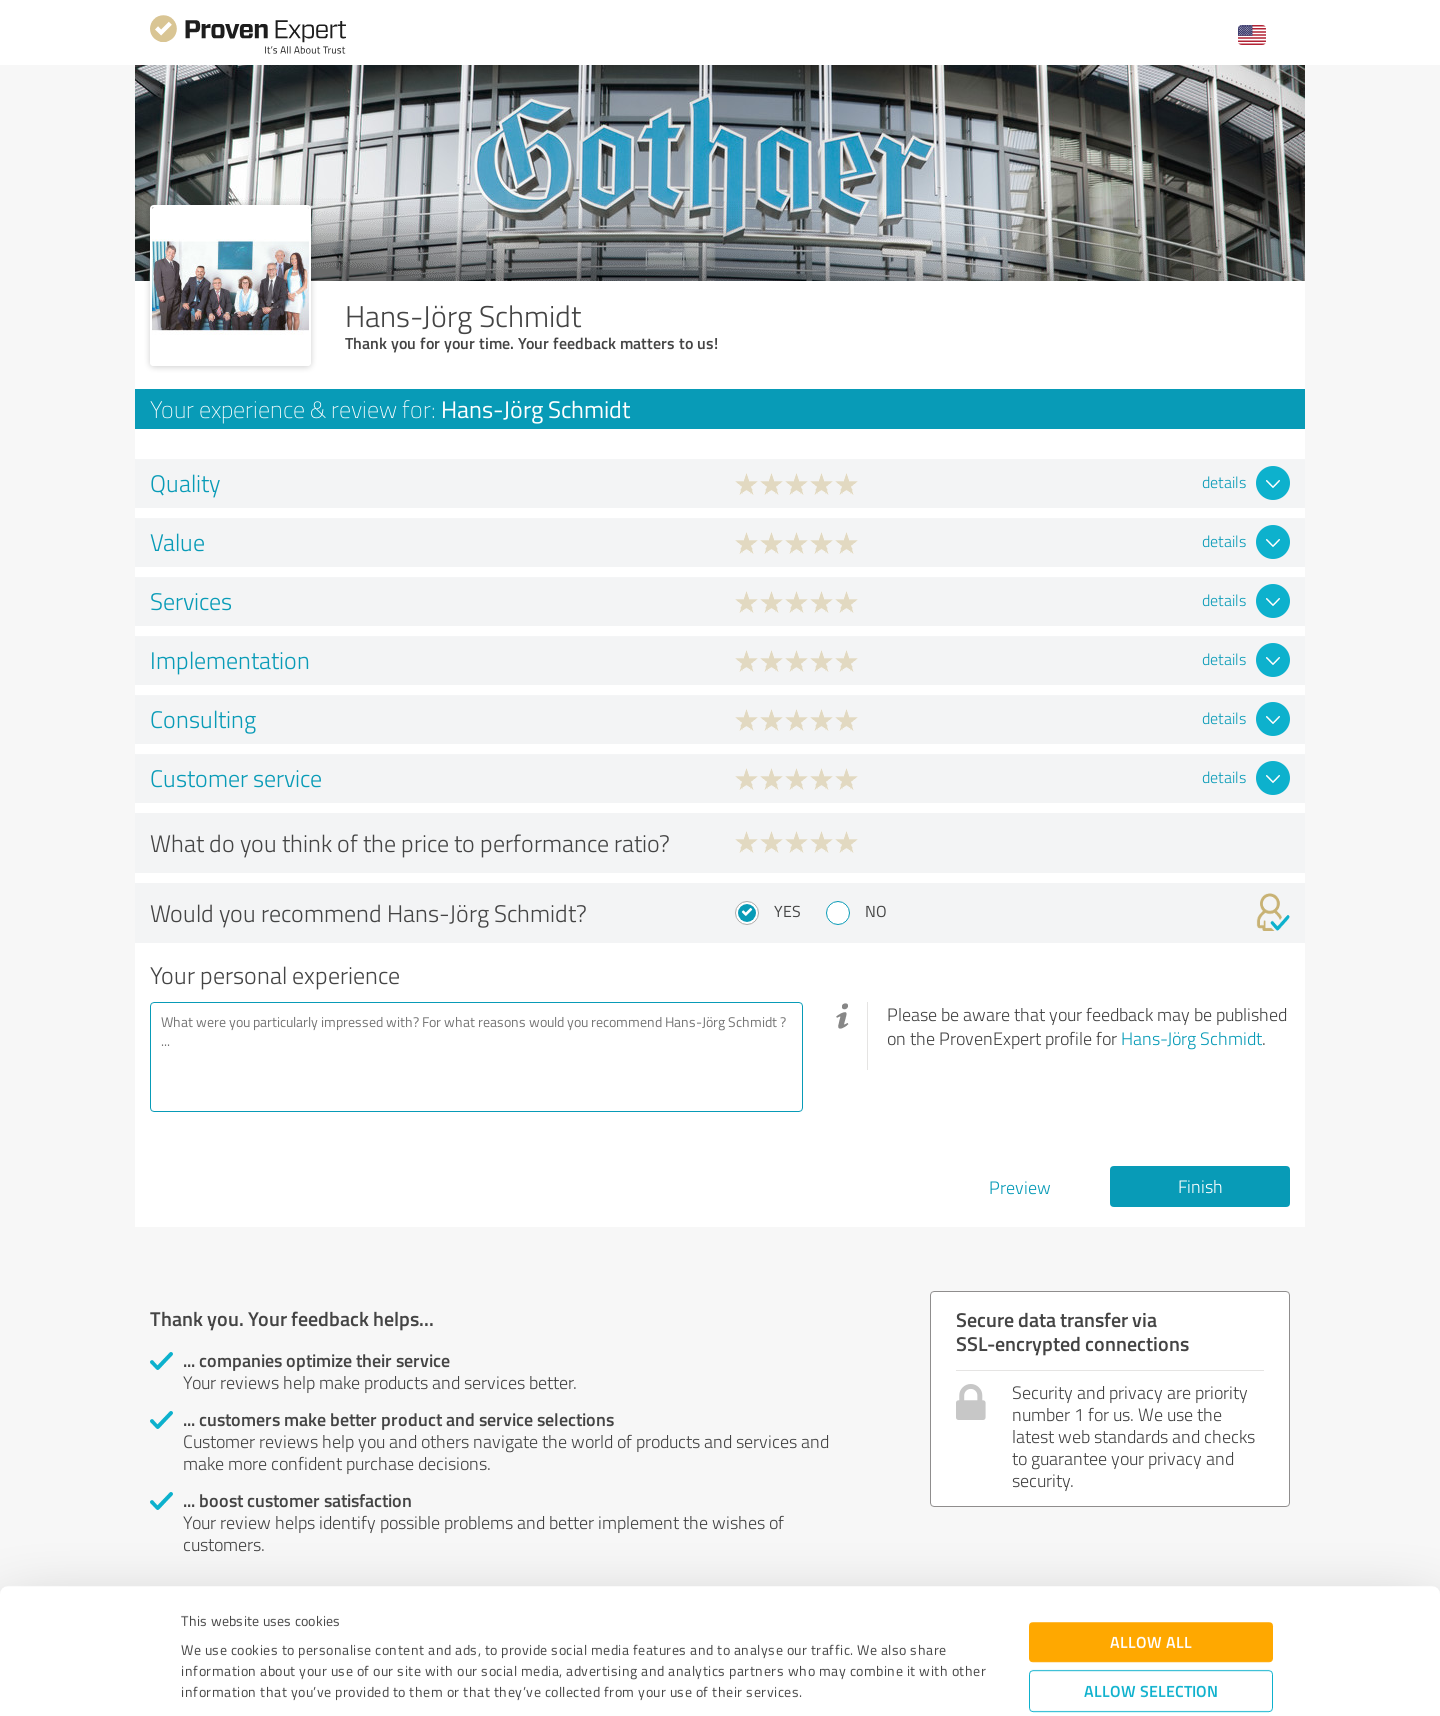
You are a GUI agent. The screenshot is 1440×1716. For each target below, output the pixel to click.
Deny (1151, 1641)
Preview (1020, 1187)
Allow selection (1151, 1579)
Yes (787, 911)
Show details (845, 1678)
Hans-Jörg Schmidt (1191, 1038)
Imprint (204, 1622)
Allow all (1151, 1530)
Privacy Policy (281, 1622)
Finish (1200, 1186)
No (876, 911)
